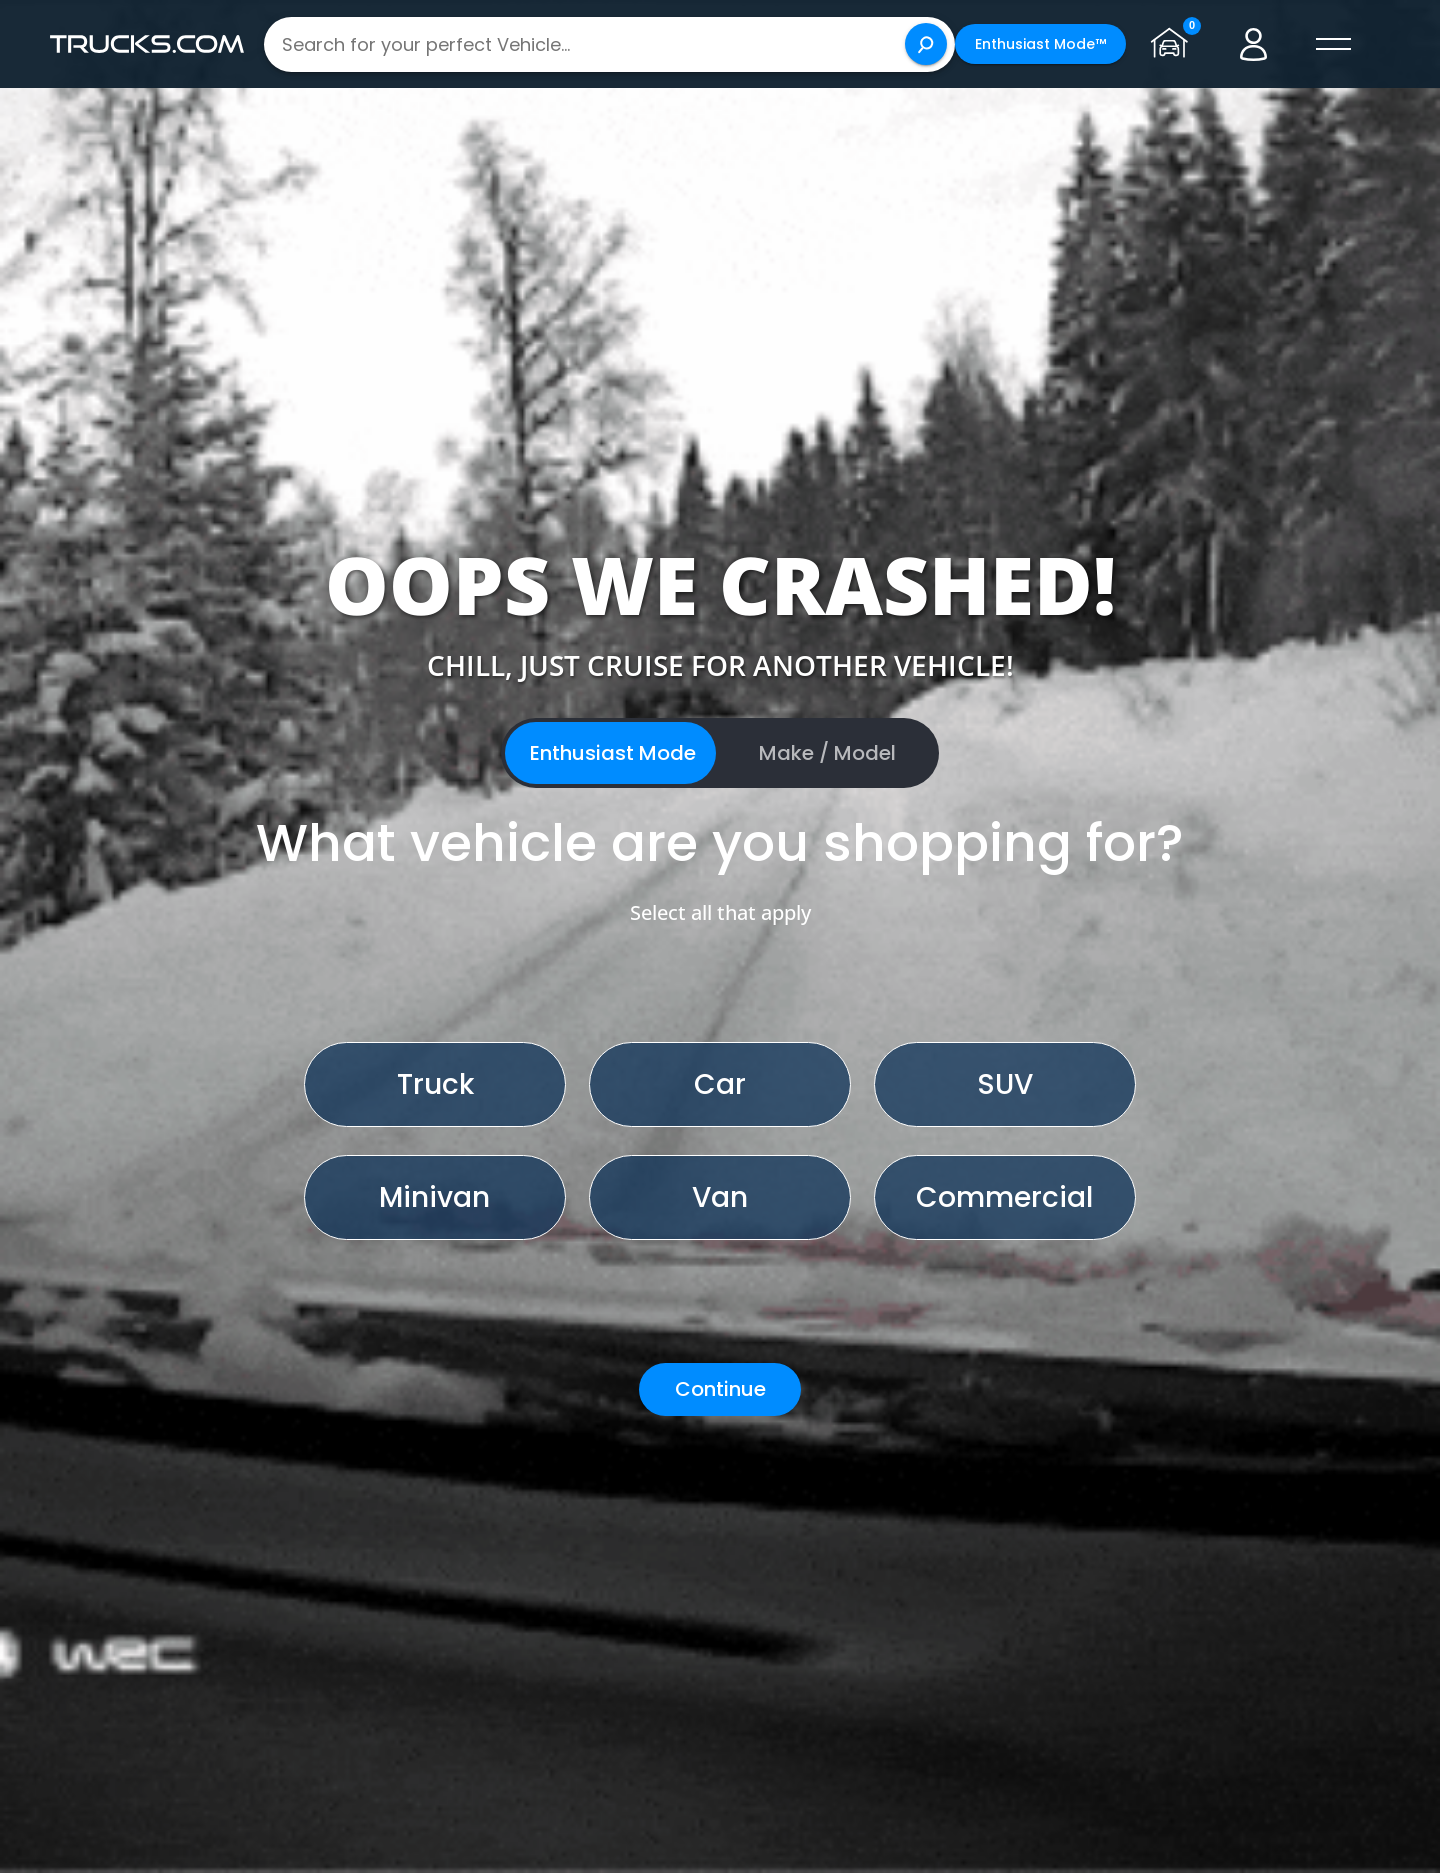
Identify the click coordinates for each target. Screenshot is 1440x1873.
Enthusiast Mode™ (1040, 44)
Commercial (1004, 1197)
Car (720, 1084)
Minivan (434, 1197)
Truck (435, 1084)
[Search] (926, 44)
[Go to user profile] (1254, 44)
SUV (1005, 1084)
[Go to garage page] (1174, 44)
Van (720, 1197)
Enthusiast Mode (613, 753)
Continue (720, 1389)
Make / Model (827, 753)
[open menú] (1334, 44)
